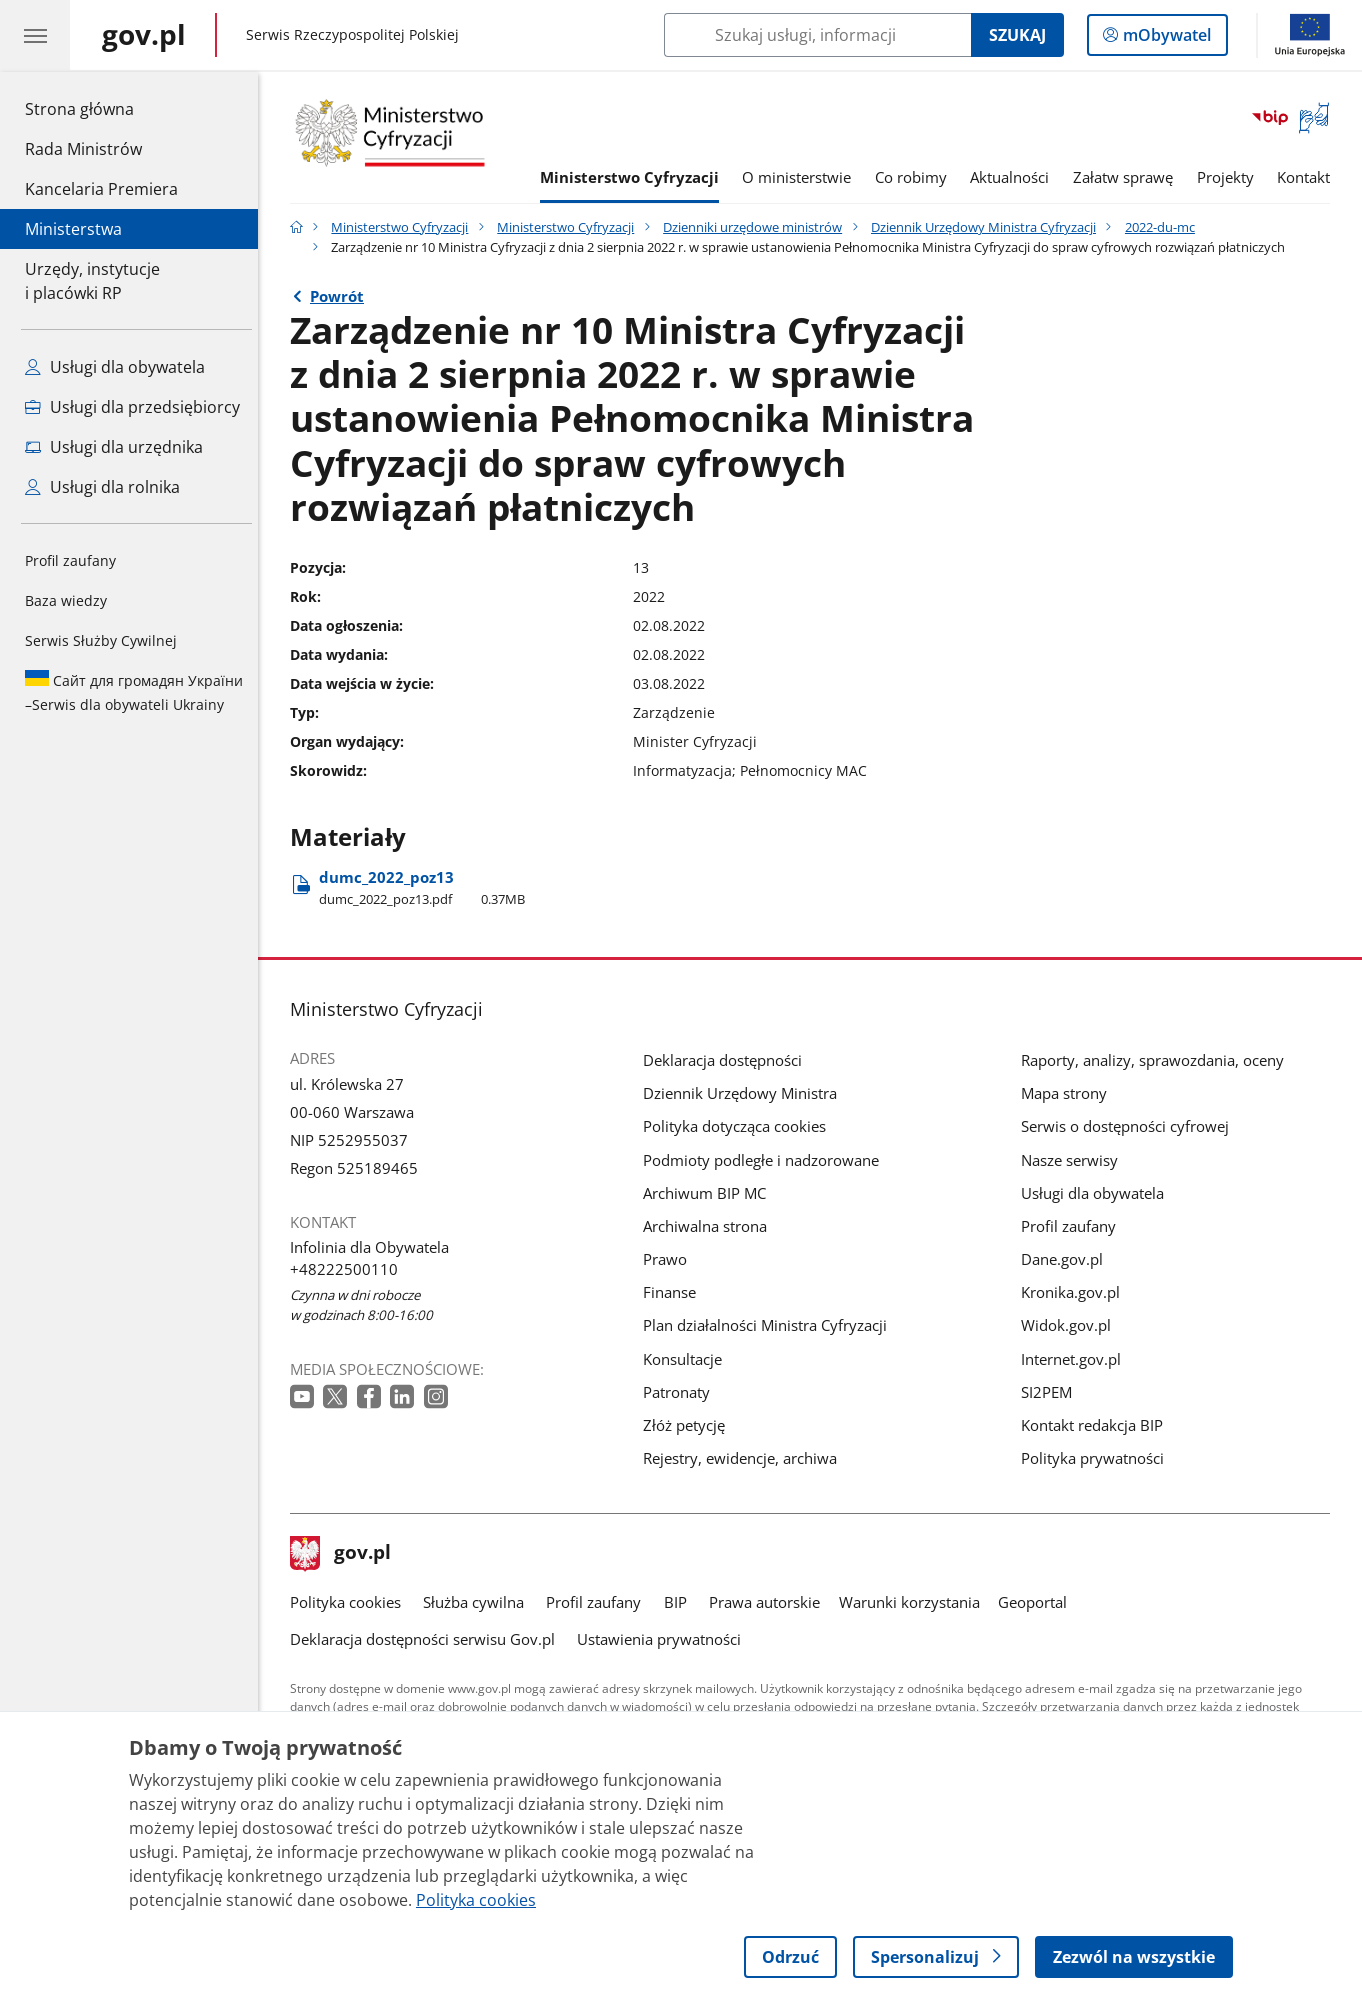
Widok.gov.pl (1071, 1325)
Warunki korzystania (914, 1602)
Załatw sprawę (1128, 177)
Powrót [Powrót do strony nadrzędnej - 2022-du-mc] (342, 296)
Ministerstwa (73, 229)
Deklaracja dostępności (727, 1060)
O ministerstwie (801, 177)
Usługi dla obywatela (1097, 1193)
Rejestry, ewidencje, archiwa (745, 1458)
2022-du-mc (1165, 227)
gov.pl (346, 1554)
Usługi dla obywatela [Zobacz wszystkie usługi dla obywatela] (115, 367)
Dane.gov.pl (1067, 1259)
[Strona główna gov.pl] (144, 35)
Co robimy (916, 177)
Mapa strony (1069, 1093)
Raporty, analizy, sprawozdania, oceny (1157, 1060)
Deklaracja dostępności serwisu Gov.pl (427, 1639)
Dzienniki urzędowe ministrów (757, 227)
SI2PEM (1051, 1392)
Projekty (1230, 177)
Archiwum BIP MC (709, 1193)
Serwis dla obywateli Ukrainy (134, 692)
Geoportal (1037, 1602)
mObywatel (1165, 39)
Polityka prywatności (1097, 1458)
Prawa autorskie (769, 1602)
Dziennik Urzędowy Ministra (745, 1093)
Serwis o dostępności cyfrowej (1130, 1126)
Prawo (670, 1259)
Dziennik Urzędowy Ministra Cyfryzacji (988, 227)
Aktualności (1015, 177)
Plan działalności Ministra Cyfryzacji (770, 1325)
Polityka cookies (350, 1602)
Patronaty (681, 1392)
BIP (680, 1602)
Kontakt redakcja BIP (1097, 1425)
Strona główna (101, 108)
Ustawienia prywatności (664, 1639)
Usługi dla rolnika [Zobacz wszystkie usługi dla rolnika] (102, 487)
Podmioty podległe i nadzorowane (766, 1160)
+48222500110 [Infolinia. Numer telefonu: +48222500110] (349, 1269)
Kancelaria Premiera (101, 189)
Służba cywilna (478, 1602)
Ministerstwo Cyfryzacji (634, 177)
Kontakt (1308, 177)
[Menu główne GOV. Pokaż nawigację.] (35, 35)
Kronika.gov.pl (1075, 1292)
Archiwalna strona (710, 1226)
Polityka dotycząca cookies (739, 1126)
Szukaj (1017, 35)
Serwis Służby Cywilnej (101, 640)
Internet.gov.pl (1076, 1359)
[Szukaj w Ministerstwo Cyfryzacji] (817, 35)
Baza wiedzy (66, 600)
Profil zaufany (70, 560)
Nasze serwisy (1074, 1160)
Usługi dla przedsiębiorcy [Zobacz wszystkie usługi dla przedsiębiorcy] (132, 407)
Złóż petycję (689, 1425)
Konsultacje (687, 1359)
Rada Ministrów (83, 149)
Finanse (674, 1292)
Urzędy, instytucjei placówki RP (92, 281)
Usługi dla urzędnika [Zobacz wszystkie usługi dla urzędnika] (114, 447)
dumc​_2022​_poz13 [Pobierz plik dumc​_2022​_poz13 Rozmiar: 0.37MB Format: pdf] (427, 887)
